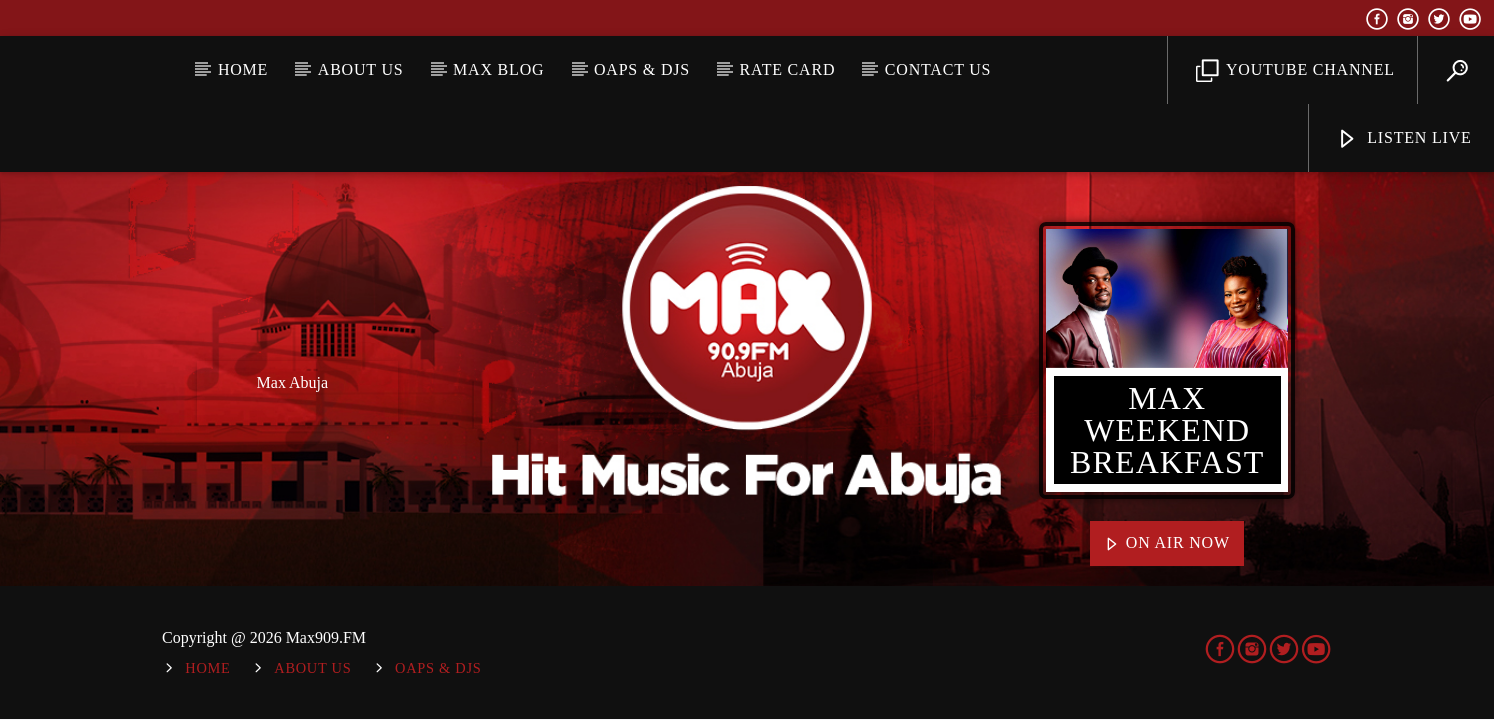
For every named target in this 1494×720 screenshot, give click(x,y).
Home (243, 69)
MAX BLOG (498, 69)
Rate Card (788, 69)
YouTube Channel (1295, 71)
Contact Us (938, 69)
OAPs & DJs (642, 69)
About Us (361, 69)
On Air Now (1167, 544)
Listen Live (1403, 139)
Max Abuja (293, 382)
